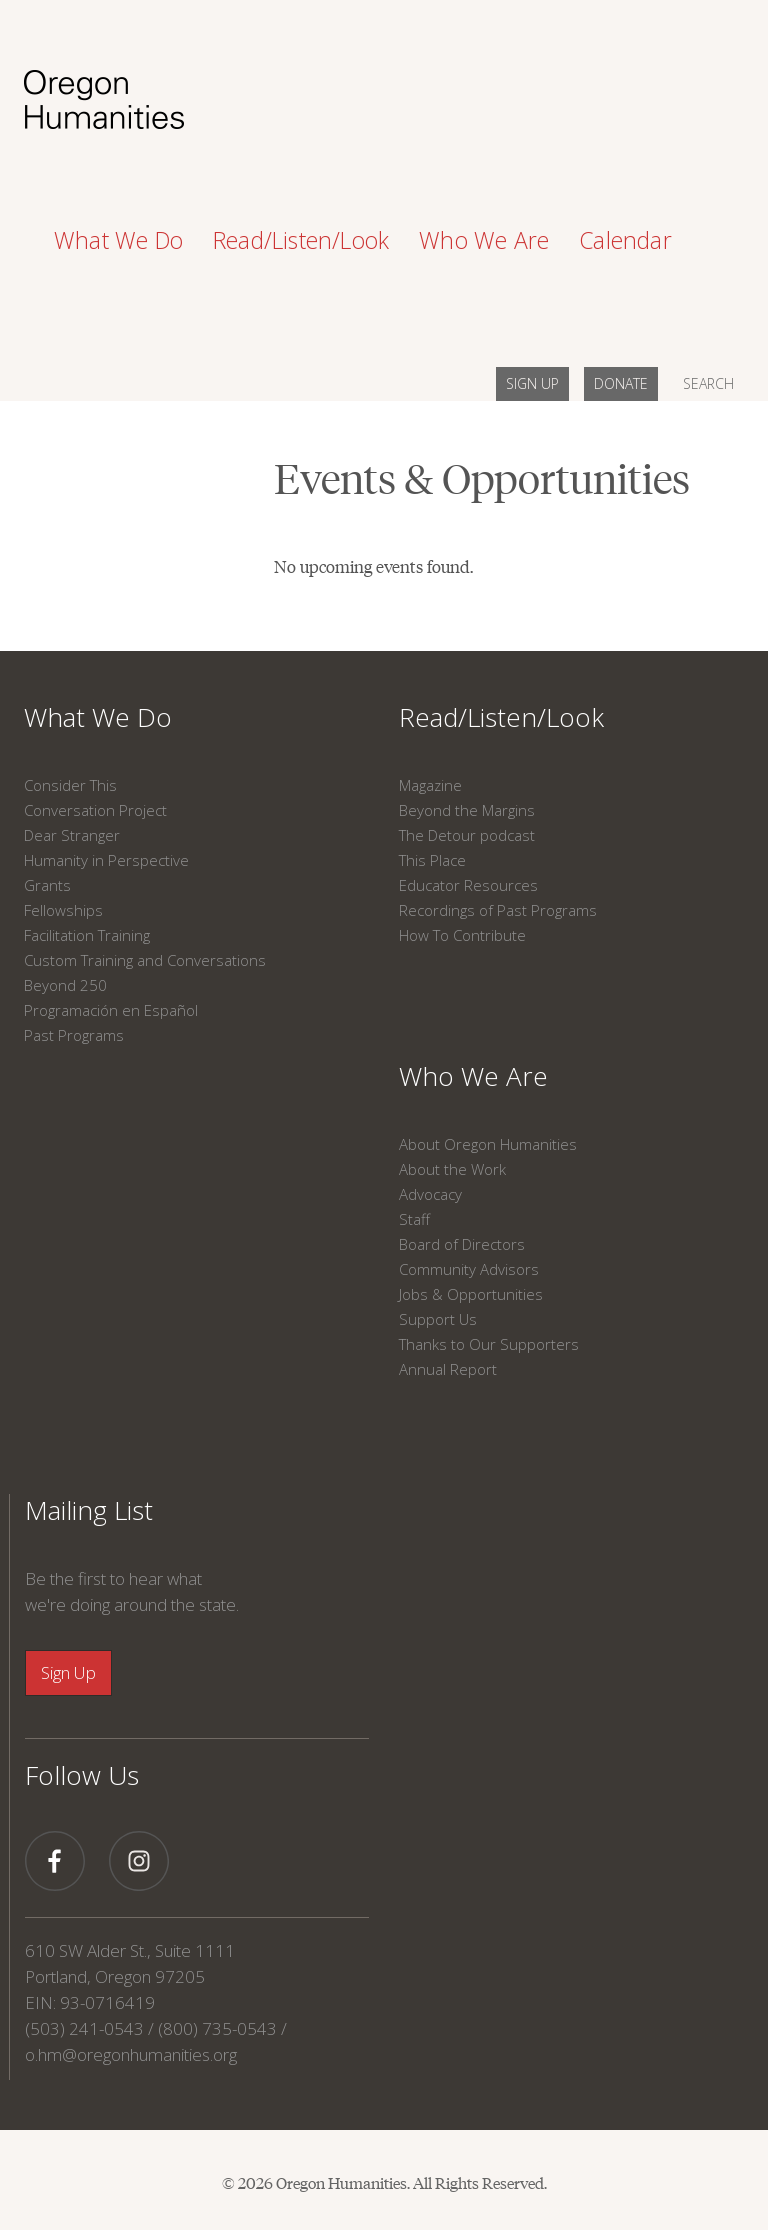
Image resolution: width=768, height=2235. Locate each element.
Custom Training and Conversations (145, 960)
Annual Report (448, 1369)
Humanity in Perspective (106, 860)
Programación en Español (111, 1010)
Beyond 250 (65, 985)
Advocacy (430, 1194)
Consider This (70, 785)
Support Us (438, 1319)
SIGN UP (532, 383)
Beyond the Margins (467, 810)
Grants (47, 885)
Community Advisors (469, 1269)
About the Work (452, 1169)
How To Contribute (462, 935)
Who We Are (473, 1076)
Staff (414, 1219)
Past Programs (74, 1035)
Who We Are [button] (484, 240)
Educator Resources (468, 885)
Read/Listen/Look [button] (301, 240)
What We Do (98, 717)
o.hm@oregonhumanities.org (131, 2054)
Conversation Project (95, 810)
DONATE (621, 383)
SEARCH (708, 383)
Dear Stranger (72, 835)
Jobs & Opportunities (471, 1294)
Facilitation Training (87, 935)
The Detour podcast (467, 835)
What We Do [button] (118, 240)
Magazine (430, 785)
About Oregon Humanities (488, 1144)
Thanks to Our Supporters (489, 1344)
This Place (432, 860)
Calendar (625, 240)
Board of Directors (462, 1244)
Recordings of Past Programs (498, 910)
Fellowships (63, 910)
